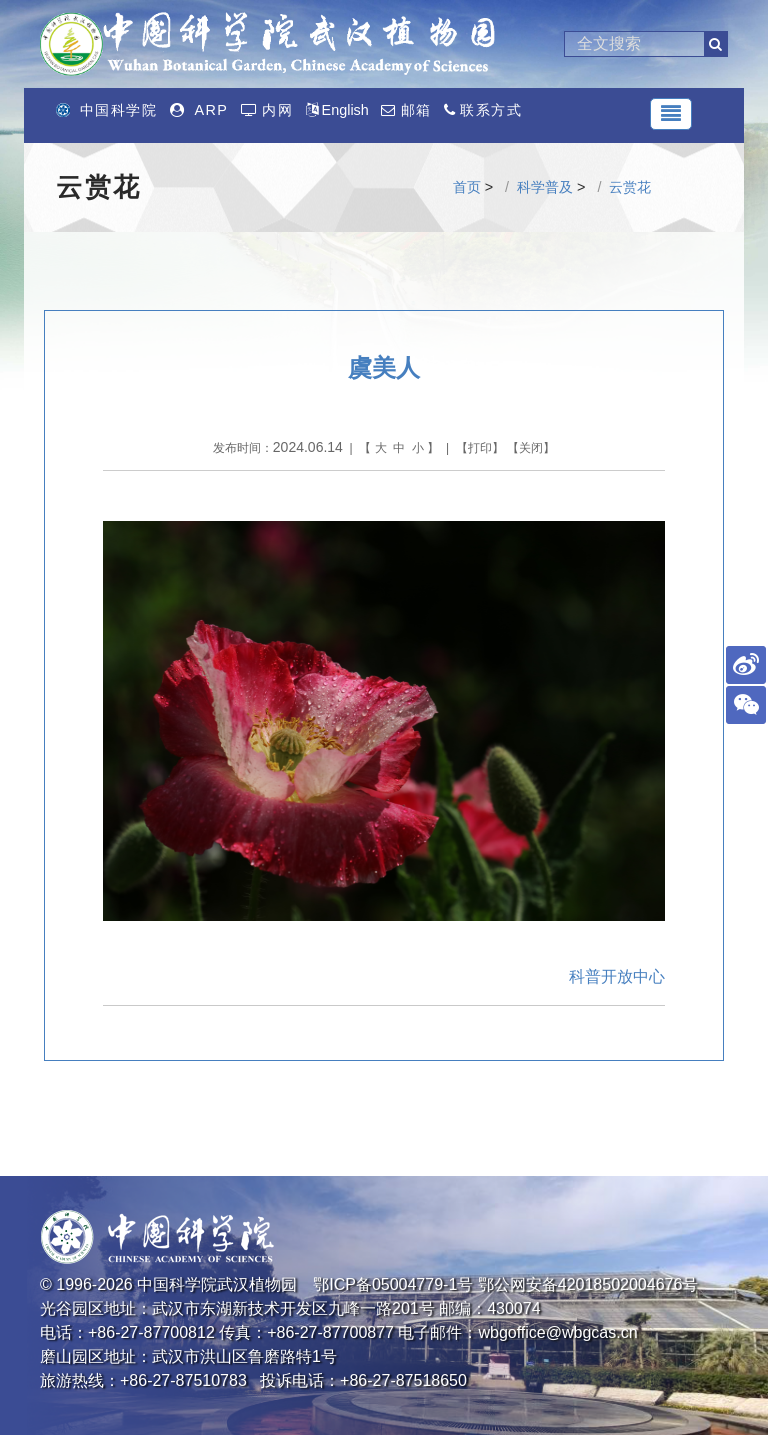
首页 (467, 187)
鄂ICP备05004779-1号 (393, 1284)
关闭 (531, 448)
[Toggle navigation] (671, 114)
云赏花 (630, 187)
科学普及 (545, 187)
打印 (480, 448)
